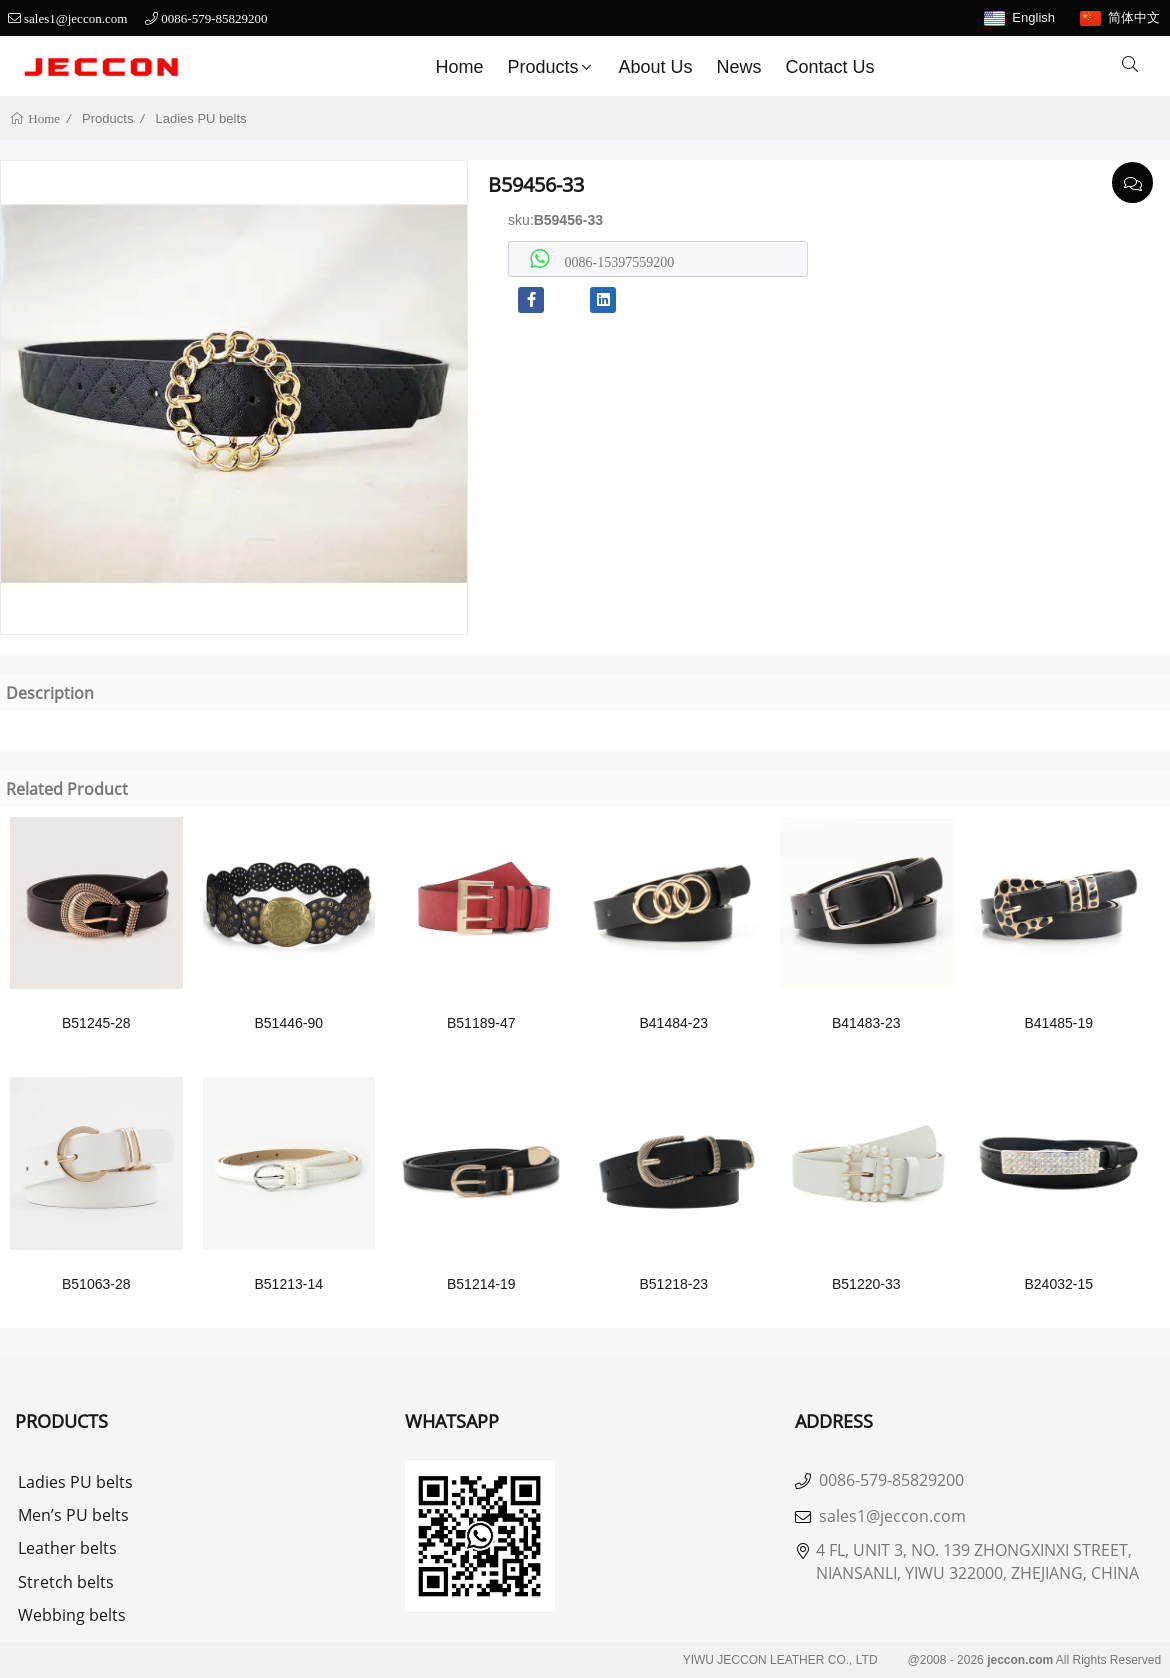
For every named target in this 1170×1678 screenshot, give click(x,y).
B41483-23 (866, 1023)
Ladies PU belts (201, 118)
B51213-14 (288, 1284)
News (739, 67)
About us (655, 67)
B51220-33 (866, 1284)
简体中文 (1134, 17)
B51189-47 (481, 1023)
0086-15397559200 (617, 262)
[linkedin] (603, 300)
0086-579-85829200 (214, 18)
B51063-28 (96, 1284)
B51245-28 (96, 1023)
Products (551, 67)
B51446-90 (288, 1023)
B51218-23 (673, 1284)
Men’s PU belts (73, 1515)
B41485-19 (1058, 1023)
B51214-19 (481, 1284)
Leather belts (67, 1548)
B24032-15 (1058, 1284)
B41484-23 (673, 1023)
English (1033, 17)
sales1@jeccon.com (75, 18)
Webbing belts (72, 1615)
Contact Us (830, 67)
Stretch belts (66, 1582)
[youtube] (567, 300)
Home (459, 67)
